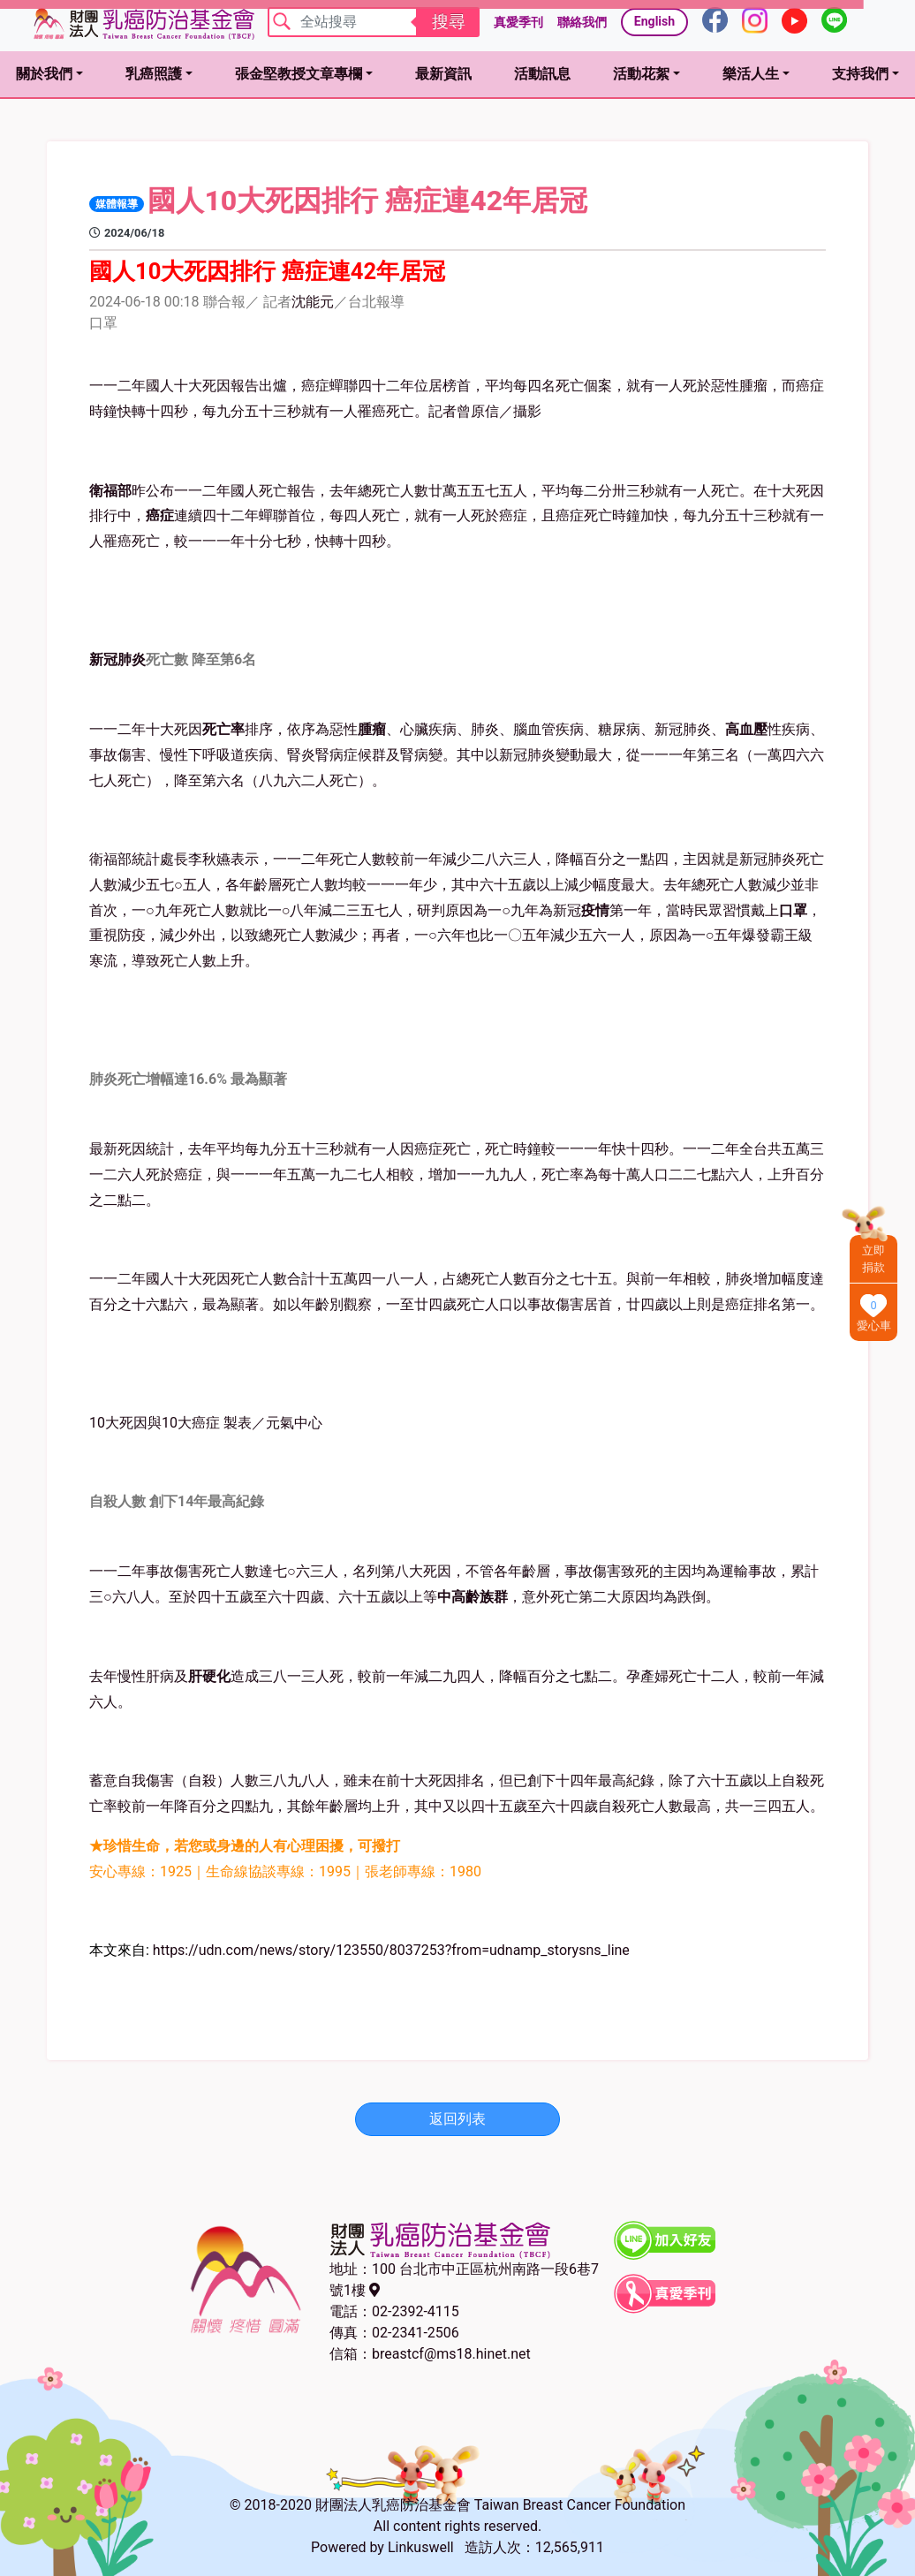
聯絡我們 (582, 22)
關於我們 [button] (44, 73)
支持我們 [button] (860, 73)
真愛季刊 (518, 22)
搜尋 (448, 21)
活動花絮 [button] (641, 73)
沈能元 (312, 301)
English (654, 21)
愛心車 (874, 1325)
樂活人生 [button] (750, 73)
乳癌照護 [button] (153, 73)
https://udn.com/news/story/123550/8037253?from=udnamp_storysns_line (391, 1950)
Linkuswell (421, 2547)
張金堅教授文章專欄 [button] (298, 73)
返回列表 (457, 2118)
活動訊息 (542, 73)
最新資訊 (443, 73)
